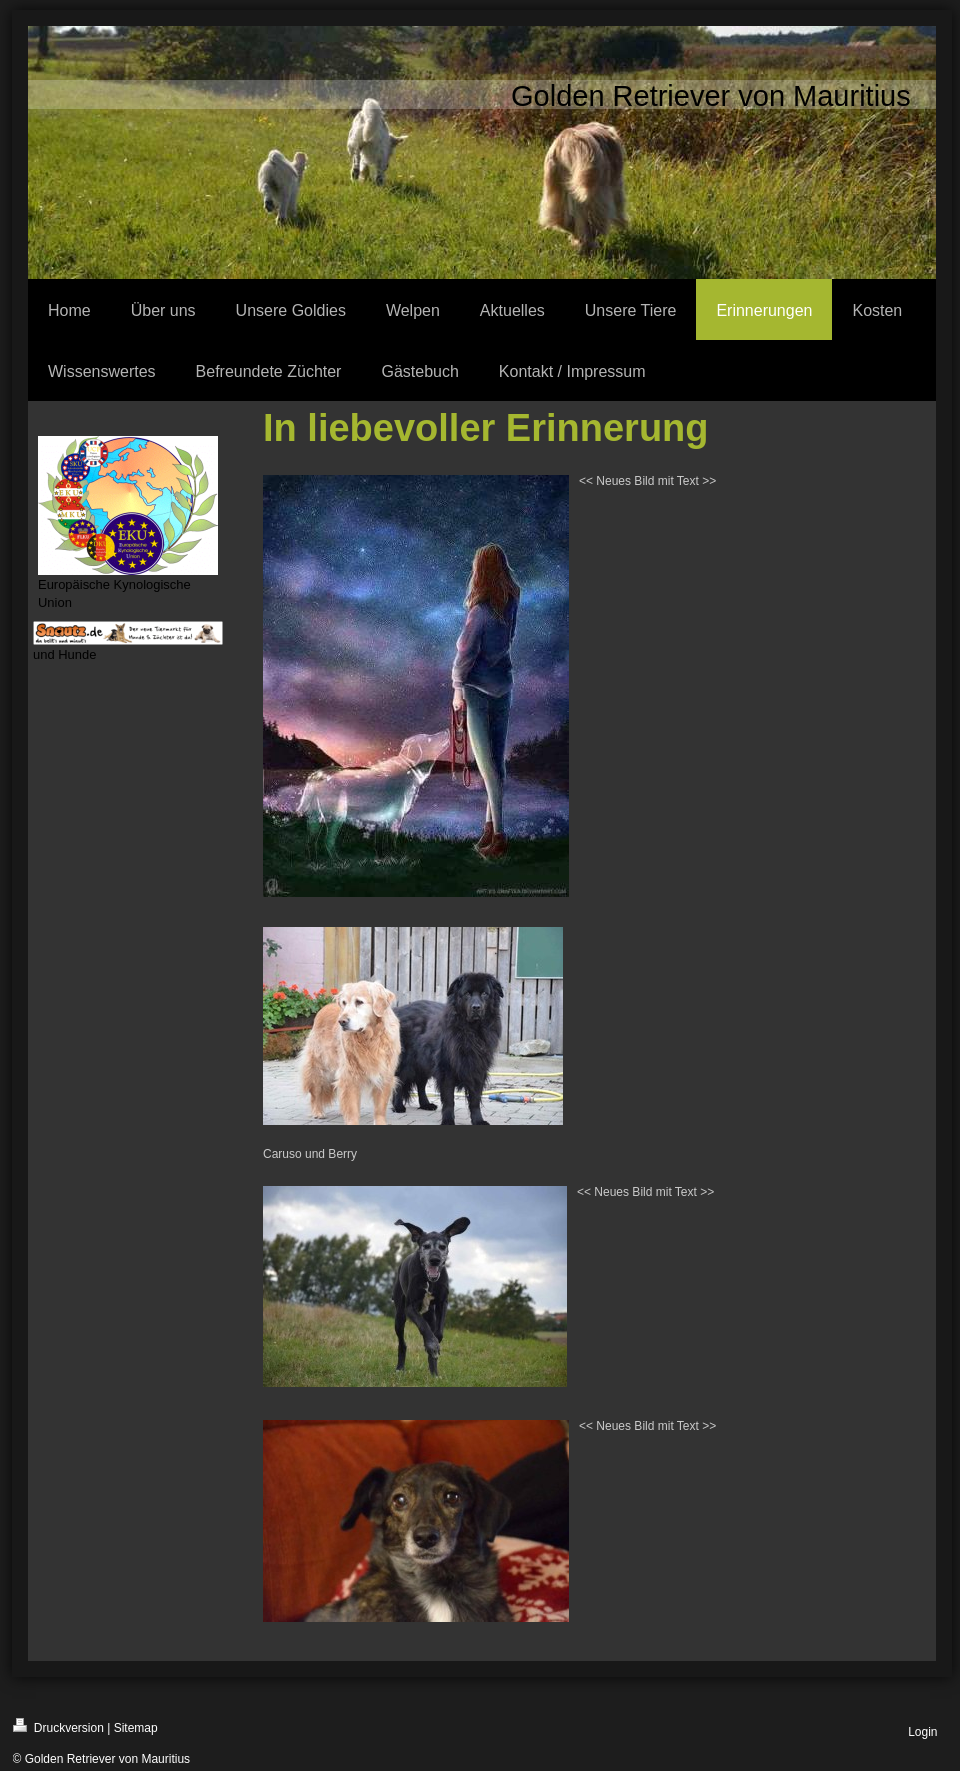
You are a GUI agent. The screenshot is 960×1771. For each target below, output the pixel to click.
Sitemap (136, 1728)
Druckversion (58, 1726)
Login (922, 1732)
